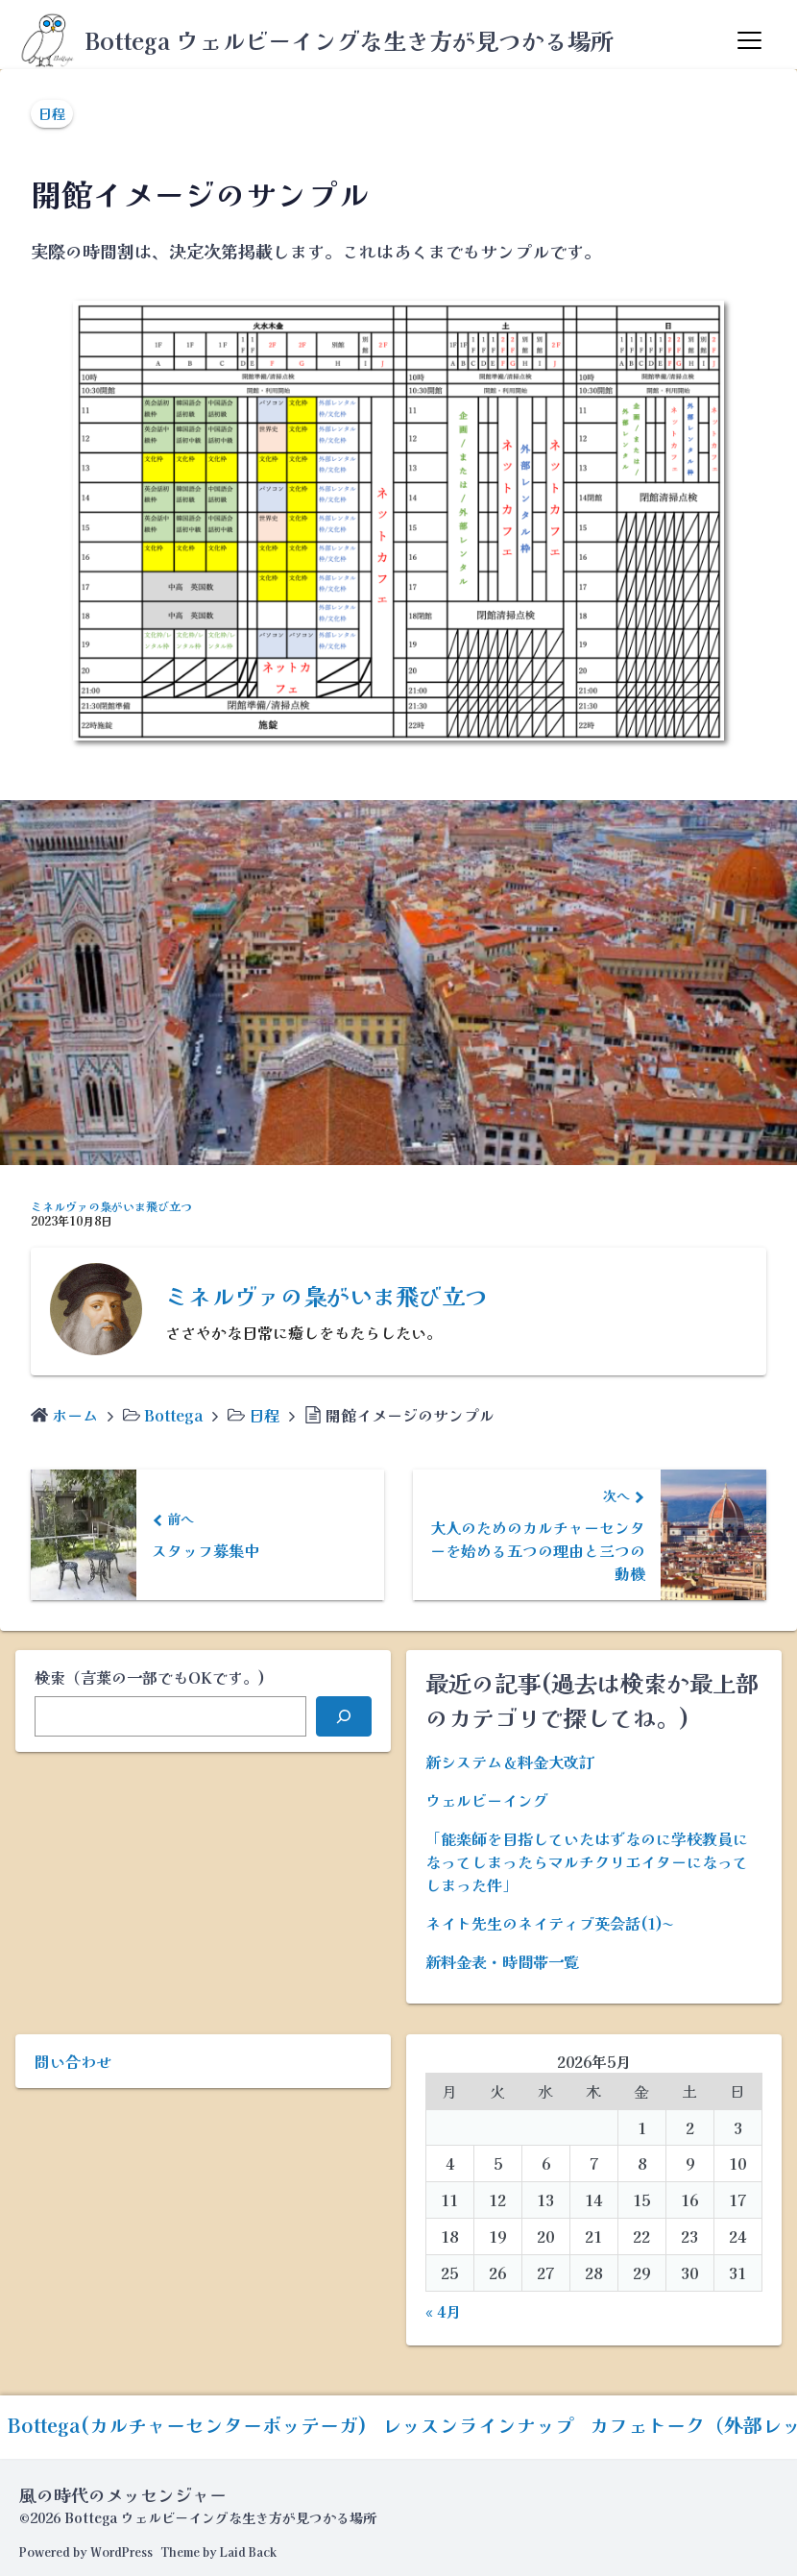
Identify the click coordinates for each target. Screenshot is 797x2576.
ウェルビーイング (486, 1799)
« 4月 (443, 2310)
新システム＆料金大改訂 (509, 1761)
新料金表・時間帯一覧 (502, 1961)
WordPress (121, 2551)
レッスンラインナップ (478, 2425)
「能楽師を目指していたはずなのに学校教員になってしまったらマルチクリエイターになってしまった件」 (586, 1861)
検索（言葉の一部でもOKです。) (150, 1677)
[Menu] (749, 40)
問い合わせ (73, 2061)
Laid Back (248, 2551)
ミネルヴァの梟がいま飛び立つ (111, 1206)
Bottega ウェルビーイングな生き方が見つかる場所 (349, 40)
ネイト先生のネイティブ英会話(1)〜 (549, 1922)
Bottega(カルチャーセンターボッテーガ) (187, 2425)
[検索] (344, 1716)
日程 (51, 113)
